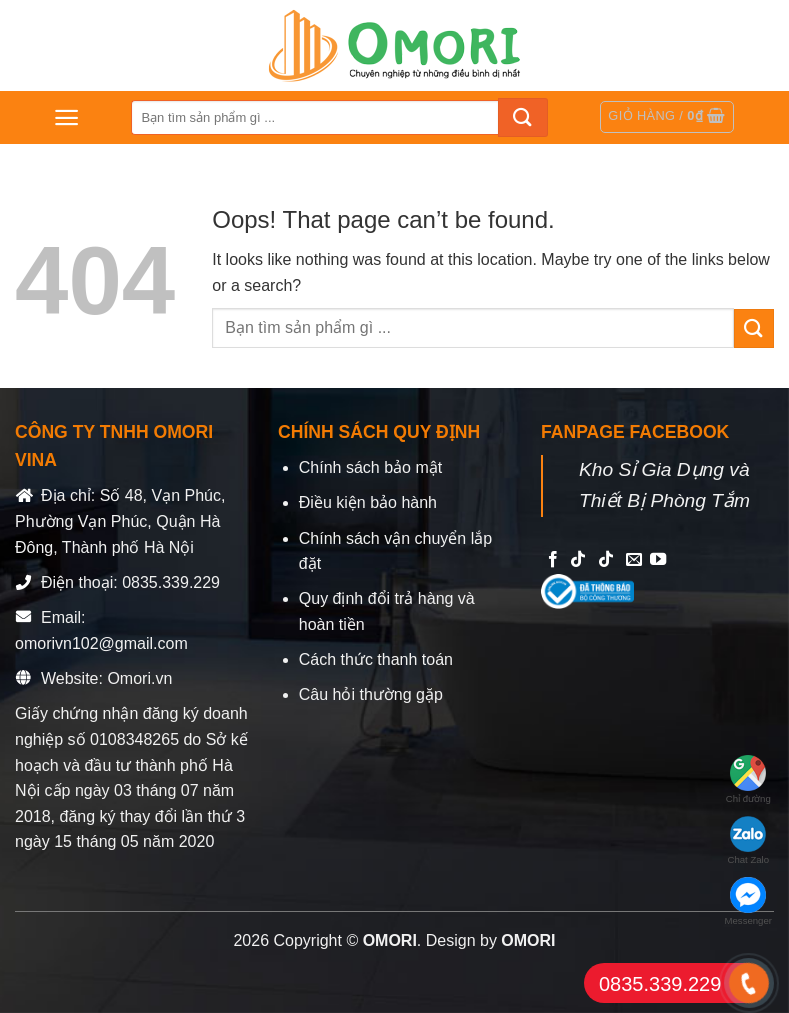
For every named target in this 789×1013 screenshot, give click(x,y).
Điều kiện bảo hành (368, 502)
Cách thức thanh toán (376, 659)
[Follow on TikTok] (578, 560)
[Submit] (523, 117)
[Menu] (66, 117)
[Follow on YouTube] (658, 560)
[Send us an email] (634, 560)
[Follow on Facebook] (553, 560)
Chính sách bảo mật (370, 467)
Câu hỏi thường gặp (371, 694)
